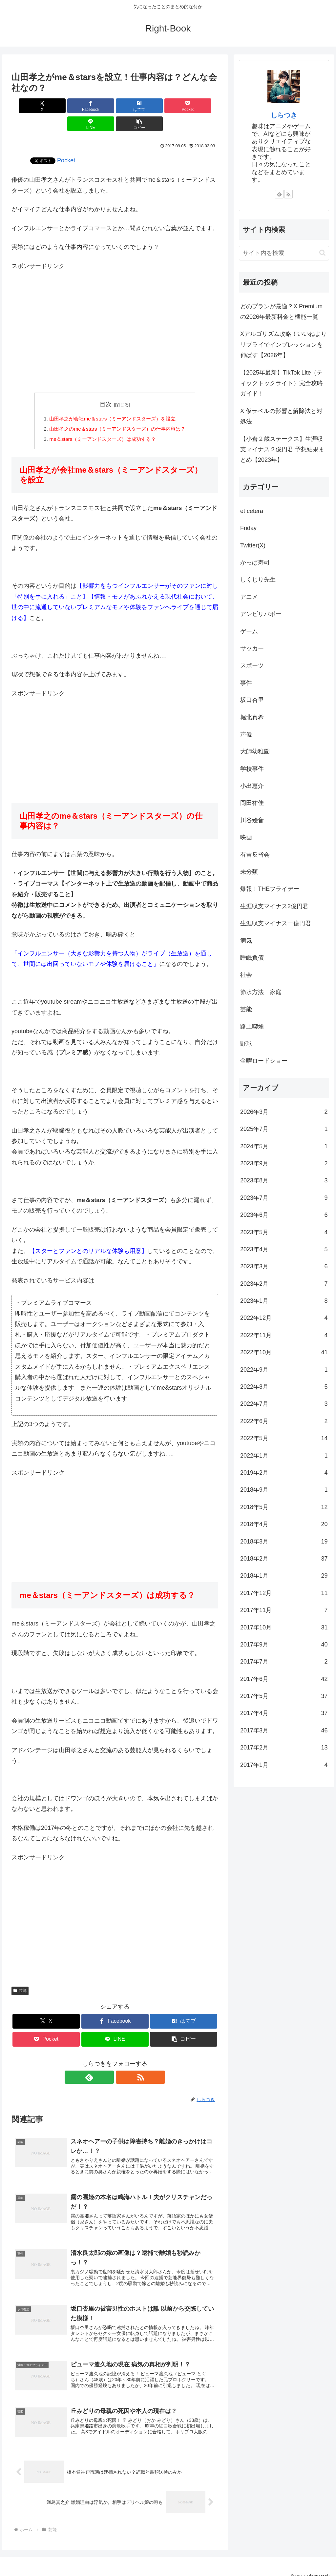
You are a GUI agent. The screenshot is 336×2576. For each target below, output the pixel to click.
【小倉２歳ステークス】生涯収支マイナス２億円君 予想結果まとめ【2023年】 (282, 449)
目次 (106, 386)
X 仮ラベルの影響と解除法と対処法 (281, 416)
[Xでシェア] (28, 105)
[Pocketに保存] (132, 105)
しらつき (284, 115)
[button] (201, 105)
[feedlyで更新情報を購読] (107, 2060)
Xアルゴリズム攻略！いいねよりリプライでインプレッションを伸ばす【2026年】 (283, 344)
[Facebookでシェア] (62, 105)
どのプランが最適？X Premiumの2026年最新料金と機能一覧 (281, 311)
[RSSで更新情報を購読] (122, 2060)
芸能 (20, 1974)
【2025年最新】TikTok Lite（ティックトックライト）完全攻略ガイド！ (281, 383)
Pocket (66, 142)
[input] (284, 253)
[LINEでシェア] (167, 105)
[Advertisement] (114, 310)
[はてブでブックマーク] (97, 105)
